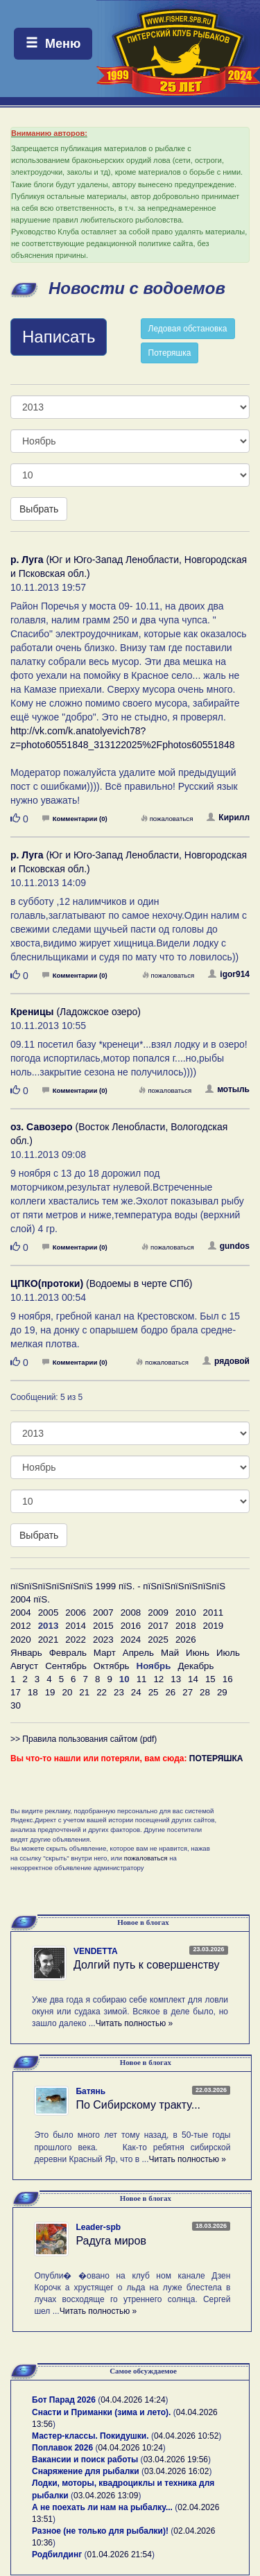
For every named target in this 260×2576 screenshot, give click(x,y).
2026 (185, 1639)
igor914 (229, 974)
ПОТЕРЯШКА (216, 1758)
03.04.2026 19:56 (176, 2459)
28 (205, 1692)
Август (24, 1666)
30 (15, 1705)
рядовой (226, 1361)
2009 (158, 1612)
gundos (229, 1246)
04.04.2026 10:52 (186, 2436)
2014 (75, 1625)
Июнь (197, 1653)
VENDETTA (95, 1951)
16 (228, 1679)
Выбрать (38, 509)
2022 (75, 1639)
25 (153, 1692)
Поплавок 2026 (62, 2448)
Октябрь (112, 1666)
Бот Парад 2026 (64, 2400)
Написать (58, 336)
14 (193, 1679)
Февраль (68, 1653)
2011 (213, 1612)
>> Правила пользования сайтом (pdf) (83, 1739)
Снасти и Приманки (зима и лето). (101, 2412)
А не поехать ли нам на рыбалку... (102, 2507)
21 (84, 1692)
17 (15, 1692)
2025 (158, 1639)
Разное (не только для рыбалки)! (100, 2531)
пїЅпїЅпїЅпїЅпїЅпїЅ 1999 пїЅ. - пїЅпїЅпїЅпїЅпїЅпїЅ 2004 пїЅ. (117, 1593)
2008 (131, 1612)
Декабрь (195, 1666)
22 (101, 1692)
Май (170, 1653)
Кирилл (228, 817)
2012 (20, 1625)
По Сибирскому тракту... (138, 2105)
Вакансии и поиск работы (85, 2459)
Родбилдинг (57, 2554)
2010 (185, 1612)
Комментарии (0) (74, 818)
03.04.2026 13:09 (105, 2495)
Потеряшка (169, 353)
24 (136, 1692)
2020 (20, 1639)
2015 (103, 1625)
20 (67, 1692)
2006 (75, 1612)
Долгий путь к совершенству (146, 1965)
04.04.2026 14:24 (133, 2400)
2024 (131, 1639)
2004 (20, 1612)
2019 (213, 1625)
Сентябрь (66, 1666)
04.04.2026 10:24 (130, 2448)
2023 (103, 1639)
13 (176, 1679)
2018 (185, 1625)
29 (222, 1692)
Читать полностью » (134, 2023)
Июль (228, 1653)
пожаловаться (167, 818)
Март (105, 1653)
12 (158, 1679)
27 (187, 1692)
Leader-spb (98, 2227)
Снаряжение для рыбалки (85, 2471)
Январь (26, 1653)
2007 (103, 1612)
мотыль (227, 1089)
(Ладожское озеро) (75, 1011)
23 (119, 1692)
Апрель (138, 1653)
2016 (131, 1625)
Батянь (90, 2091)
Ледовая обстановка (187, 329)
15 (210, 1679)
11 (142, 1679)
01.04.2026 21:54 (119, 2554)
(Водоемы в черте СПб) (101, 1283)
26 (170, 1692)
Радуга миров (111, 2241)
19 (50, 1692)
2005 (48, 1612)
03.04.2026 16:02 (176, 2471)
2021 (48, 1639)
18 (33, 1692)
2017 (158, 1625)
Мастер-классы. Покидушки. (90, 2436)
